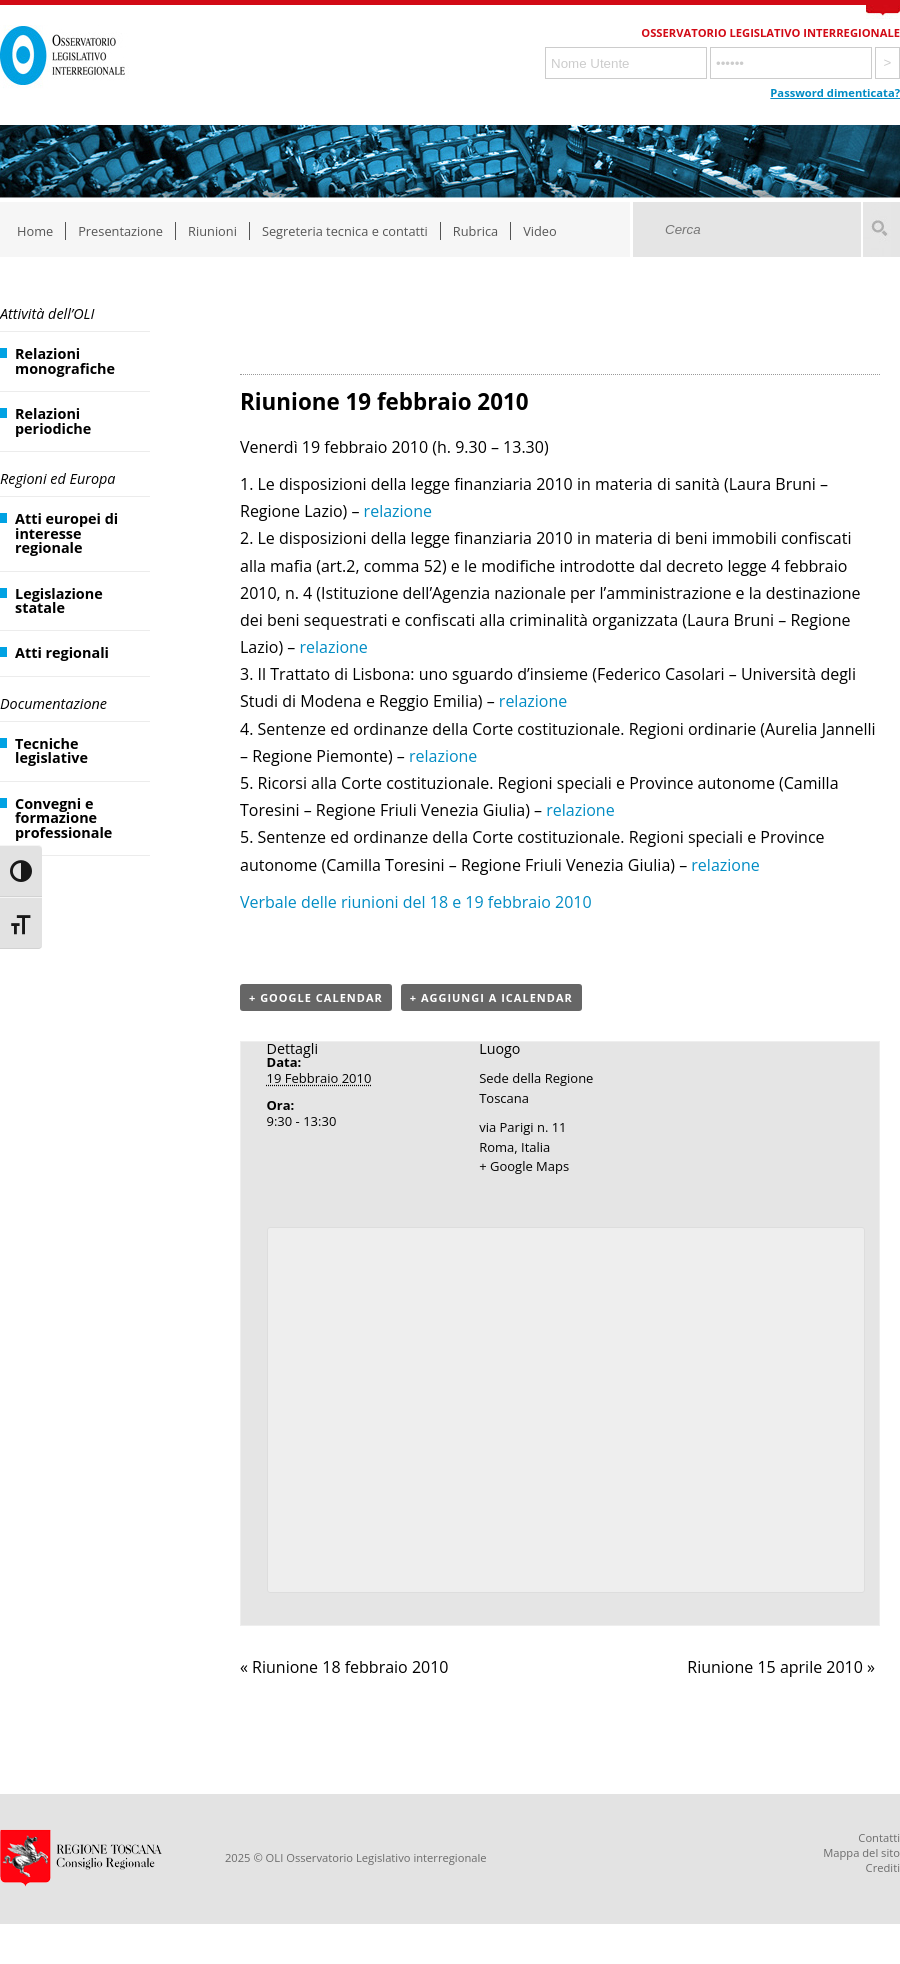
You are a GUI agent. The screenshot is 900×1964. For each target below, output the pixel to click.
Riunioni (212, 231)
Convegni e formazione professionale (63, 818)
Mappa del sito (861, 1852)
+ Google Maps (524, 1166)
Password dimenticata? (835, 92)
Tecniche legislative (51, 750)
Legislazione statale (59, 600)
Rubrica (475, 231)
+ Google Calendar (316, 997)
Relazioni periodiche (53, 420)
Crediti (883, 1867)
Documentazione (53, 703)
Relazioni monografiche (65, 360)
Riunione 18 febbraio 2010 (344, 1667)
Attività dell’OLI (47, 313)
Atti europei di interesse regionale (66, 533)
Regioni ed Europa (57, 478)
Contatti (879, 1837)
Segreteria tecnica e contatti (345, 231)
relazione (398, 511)
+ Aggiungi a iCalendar (491, 997)
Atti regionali (62, 652)
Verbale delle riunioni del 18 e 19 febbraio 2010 (416, 902)
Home (35, 231)
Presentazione (120, 231)
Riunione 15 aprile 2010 (781, 1667)
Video (540, 231)
